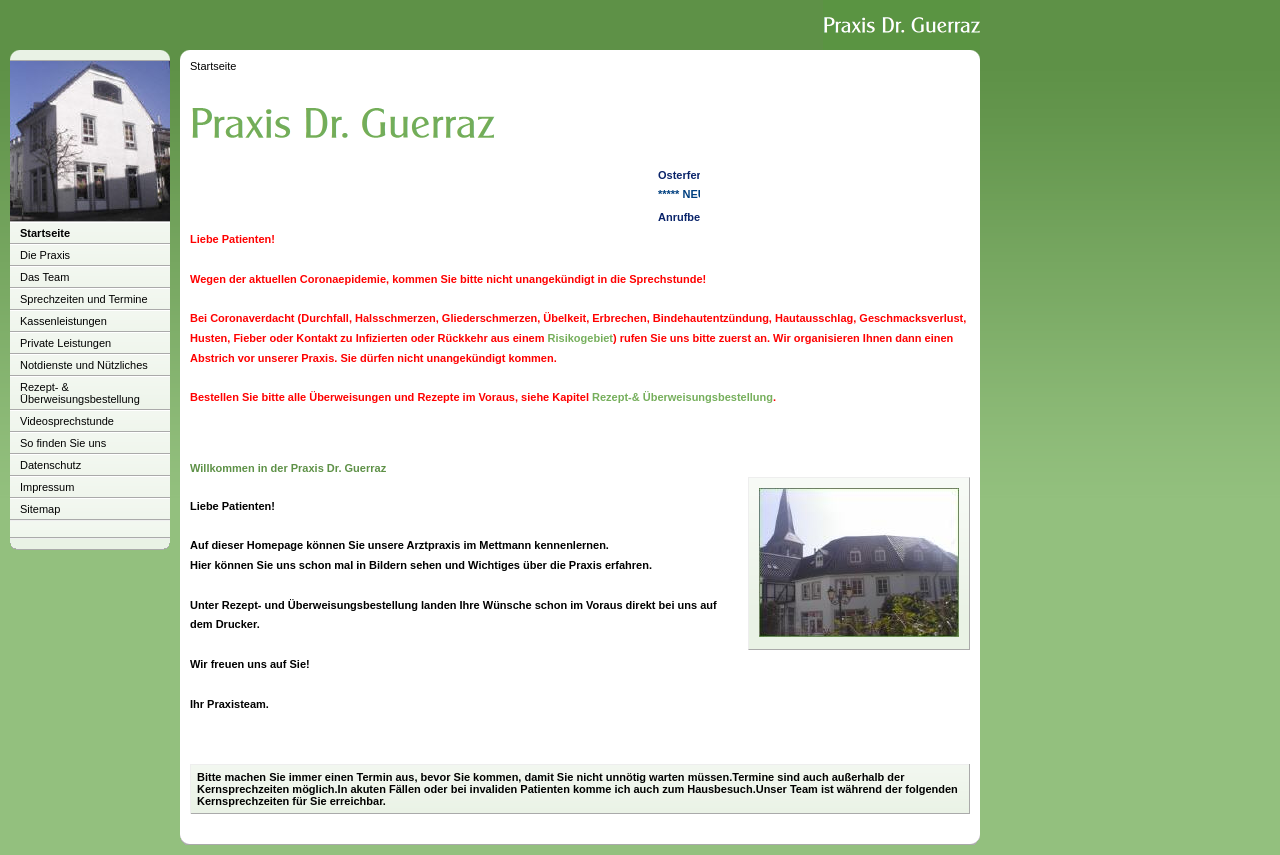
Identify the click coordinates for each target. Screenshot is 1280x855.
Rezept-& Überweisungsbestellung (682, 397)
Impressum (47, 487)
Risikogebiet (580, 338)
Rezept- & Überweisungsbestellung (80, 393)
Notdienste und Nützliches (84, 365)
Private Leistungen (65, 343)
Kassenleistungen (63, 321)
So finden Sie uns (63, 443)
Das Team (44, 277)
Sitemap (40, 509)
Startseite (45, 233)
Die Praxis (45, 255)
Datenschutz (50, 465)
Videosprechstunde (67, 421)
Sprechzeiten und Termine (84, 299)
